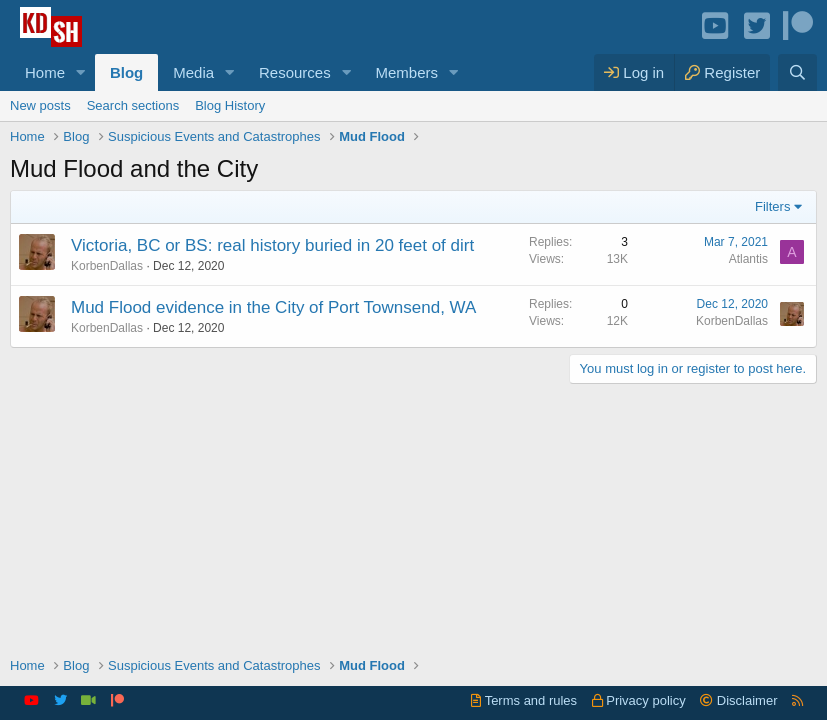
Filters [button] (772, 206)
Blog (126, 72)
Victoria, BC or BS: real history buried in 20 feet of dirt (272, 245)
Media (193, 72)
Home (45, 72)
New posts (40, 105)
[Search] (797, 72)
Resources (295, 72)
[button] (81, 72)
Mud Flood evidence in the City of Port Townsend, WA (273, 307)
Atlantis (748, 259)
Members (407, 72)
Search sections (133, 105)
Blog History (230, 105)
